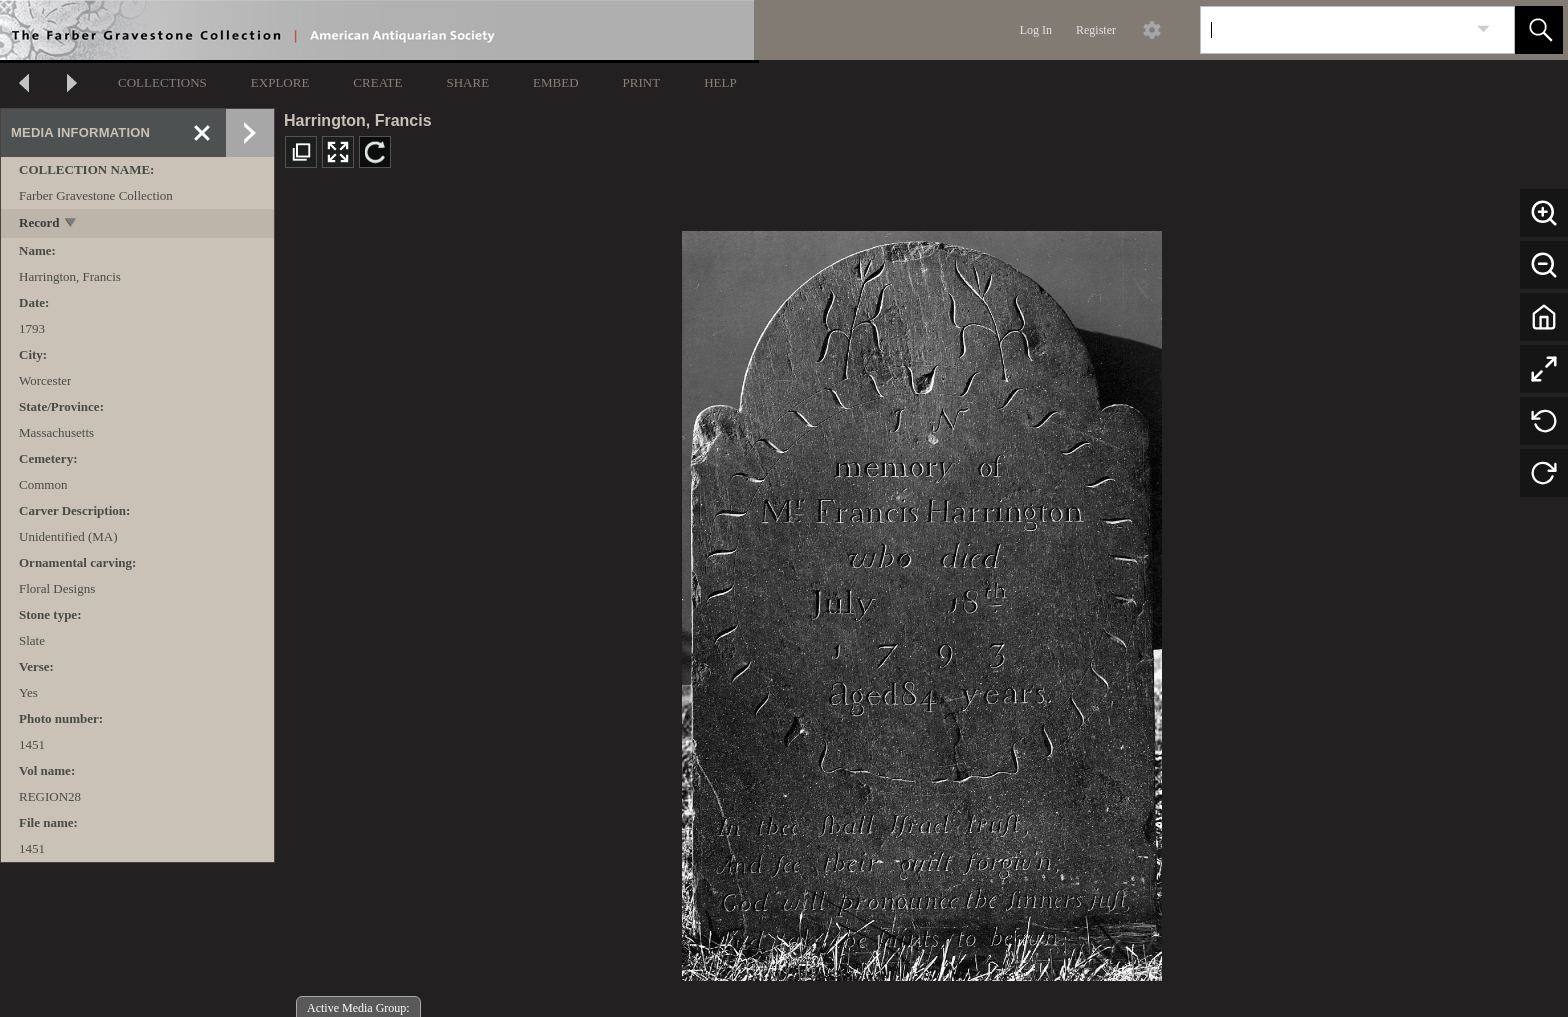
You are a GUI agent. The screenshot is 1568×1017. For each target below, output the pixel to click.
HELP (720, 82)
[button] (1539, 30)
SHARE (467, 82)
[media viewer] (921, 600)
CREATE (377, 82)
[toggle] (71, 224)
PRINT (642, 82)
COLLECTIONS (162, 82)
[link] (1483, 29)
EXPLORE (280, 82)
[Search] (1334, 30)
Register (1096, 30)
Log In (1036, 30)
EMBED (556, 82)
